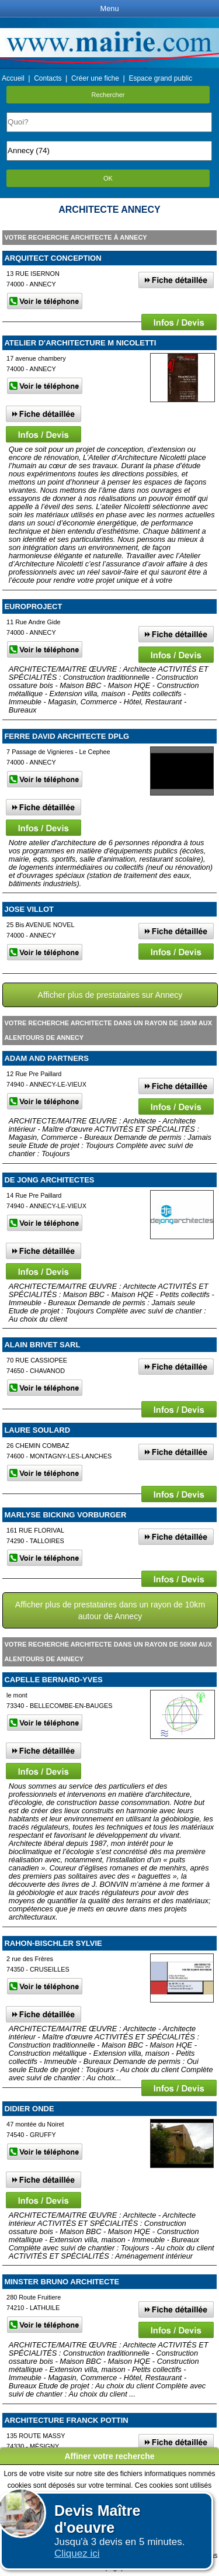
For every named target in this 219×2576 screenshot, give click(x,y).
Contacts (47, 78)
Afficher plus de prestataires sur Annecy (110, 995)
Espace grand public (160, 78)
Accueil (13, 78)
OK (108, 178)
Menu (109, 8)
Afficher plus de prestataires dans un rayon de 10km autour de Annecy (110, 1610)
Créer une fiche (95, 78)
